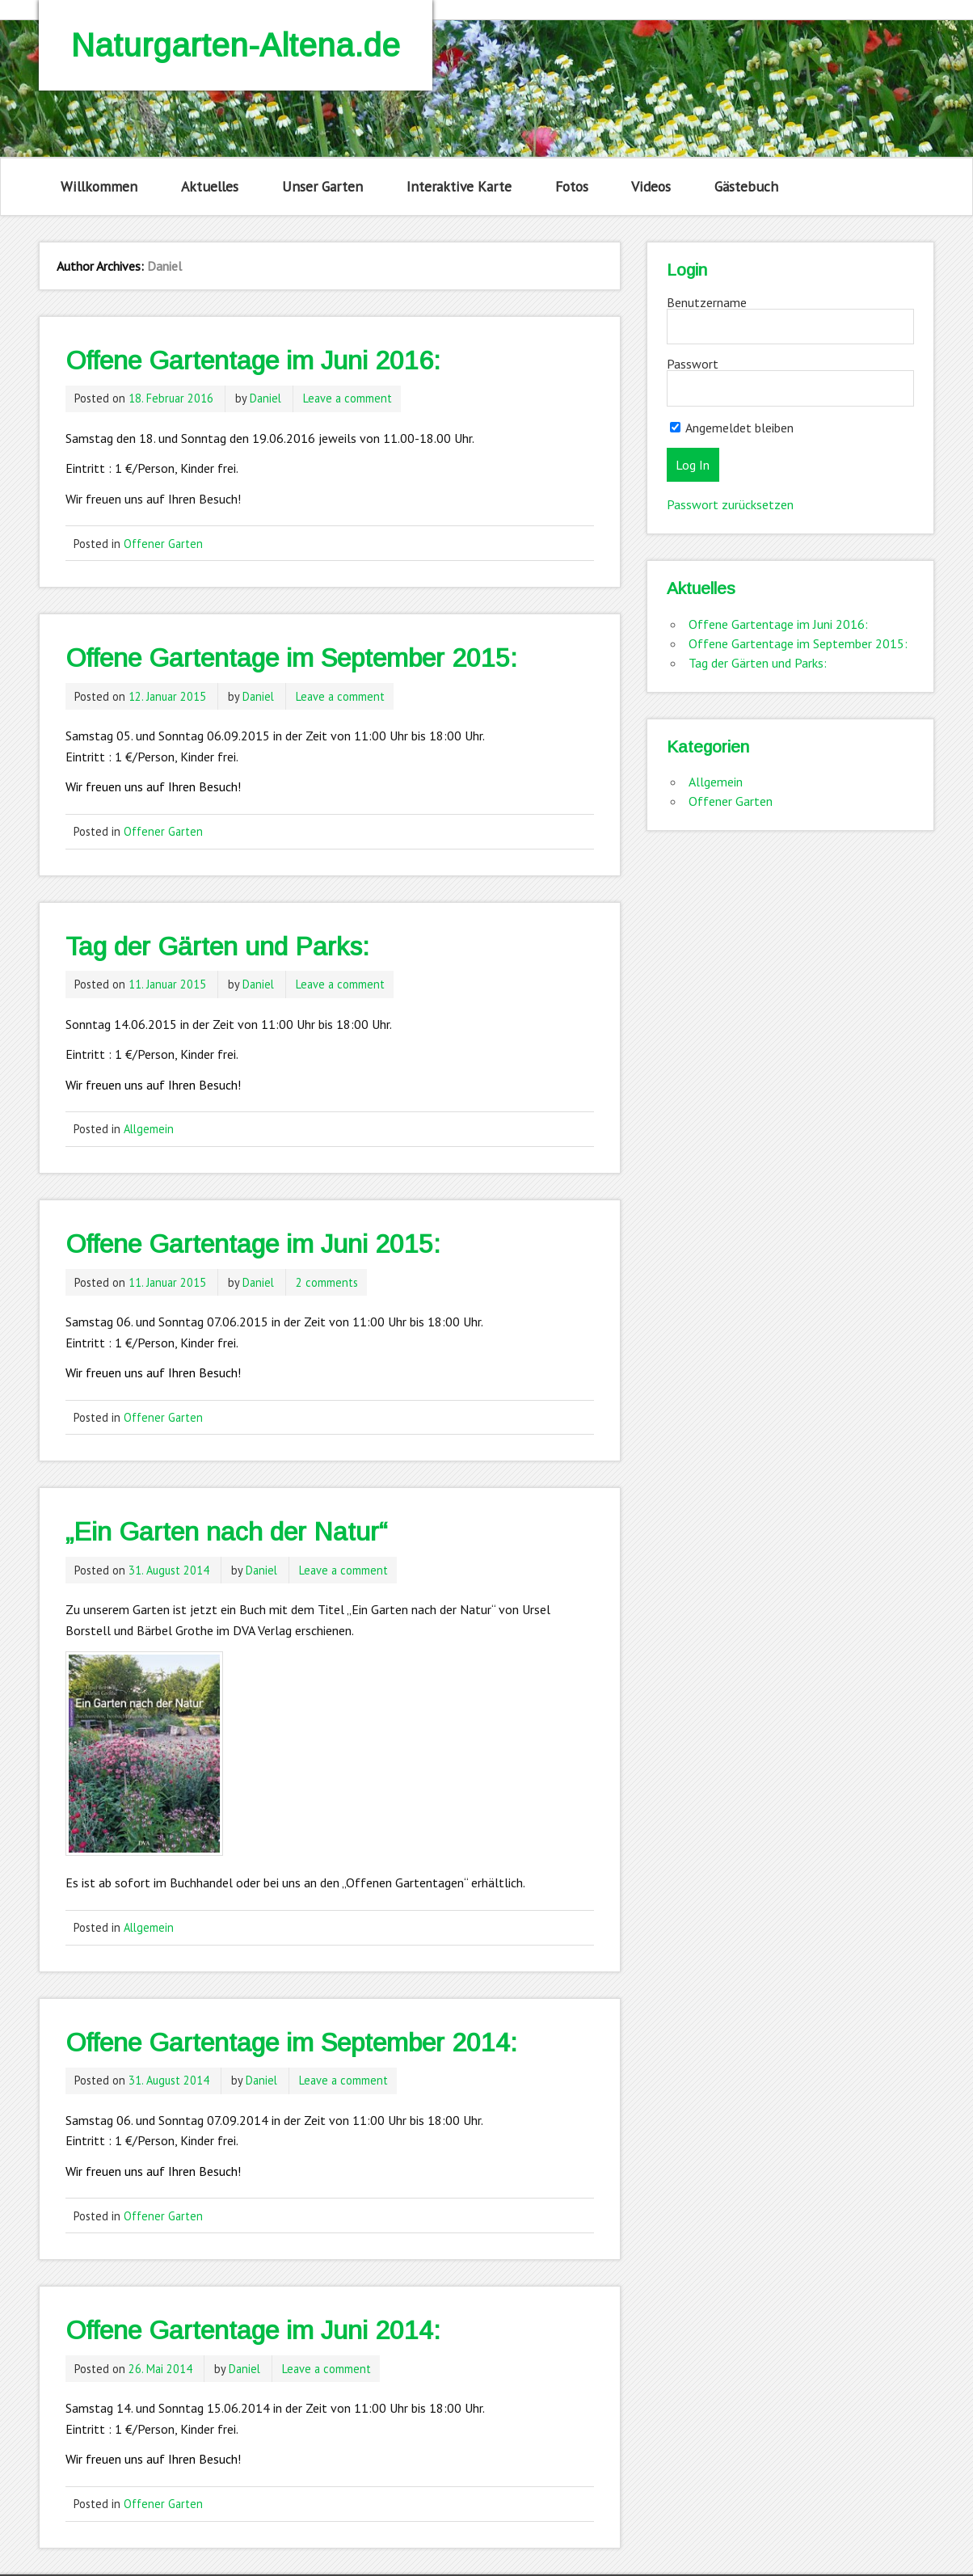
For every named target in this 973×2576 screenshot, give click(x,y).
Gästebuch (746, 186)
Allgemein (149, 1128)
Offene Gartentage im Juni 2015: (252, 1243)
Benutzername (707, 302)
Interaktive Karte (459, 186)
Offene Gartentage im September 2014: (291, 2042)
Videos (651, 186)
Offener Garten (163, 543)
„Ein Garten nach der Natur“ (226, 1531)
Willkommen (99, 186)
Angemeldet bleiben (732, 427)
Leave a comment (347, 398)
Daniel (265, 398)
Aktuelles (209, 186)
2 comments (327, 1282)
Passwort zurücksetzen (730, 504)
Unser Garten (322, 186)
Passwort (692, 364)
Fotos (571, 186)
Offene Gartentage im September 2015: (291, 657)
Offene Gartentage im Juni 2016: (252, 360)
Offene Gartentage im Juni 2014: (252, 2330)
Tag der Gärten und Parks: (217, 946)
